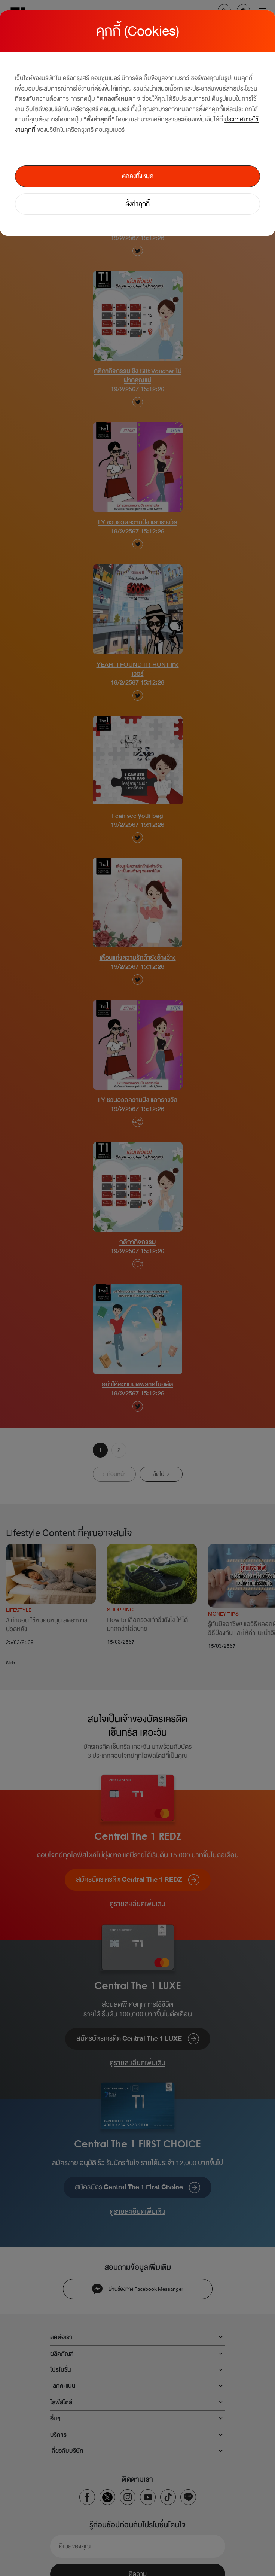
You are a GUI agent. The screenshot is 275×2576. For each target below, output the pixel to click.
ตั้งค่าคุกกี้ (137, 203)
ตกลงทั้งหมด (137, 176)
